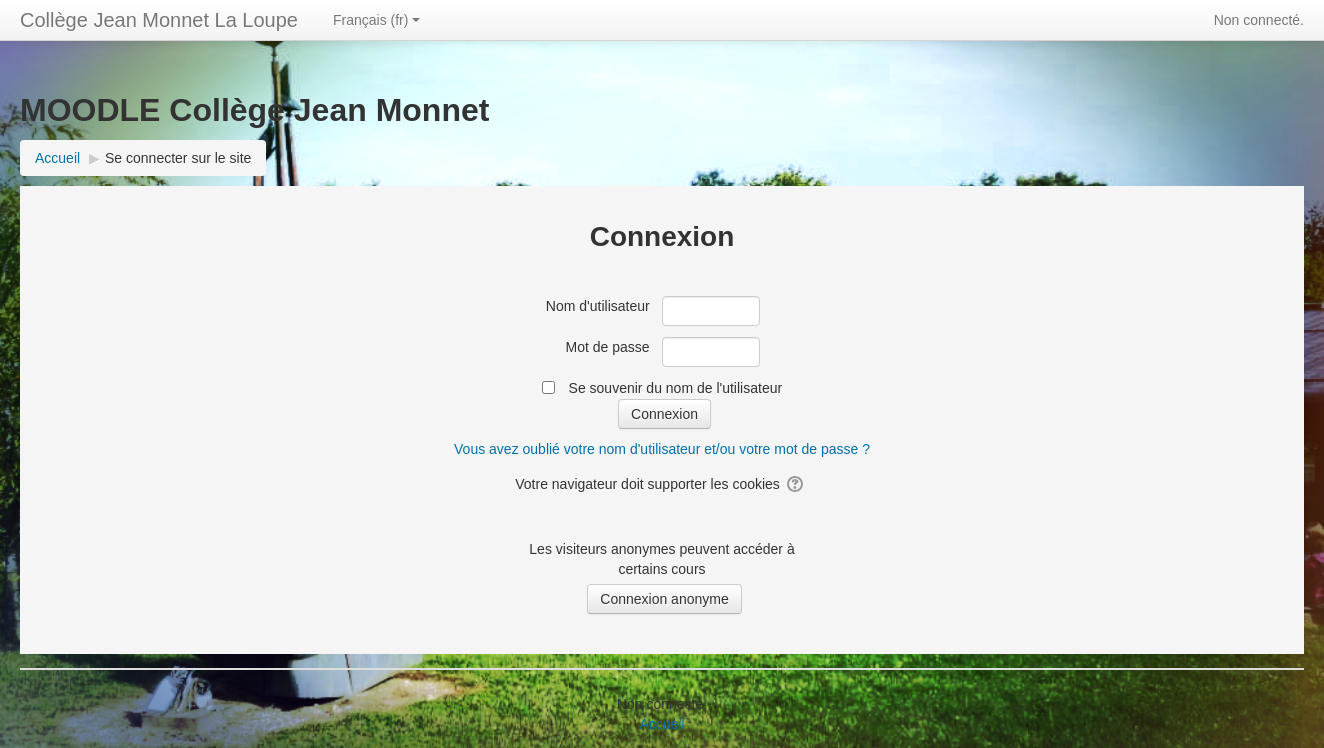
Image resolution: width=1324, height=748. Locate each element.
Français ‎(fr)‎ (376, 20)
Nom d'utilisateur (598, 306)
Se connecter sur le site (178, 158)
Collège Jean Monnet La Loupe (159, 20)
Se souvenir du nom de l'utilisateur (676, 388)
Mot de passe (608, 347)
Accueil (661, 724)
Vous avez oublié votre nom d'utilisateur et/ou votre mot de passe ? (662, 449)
